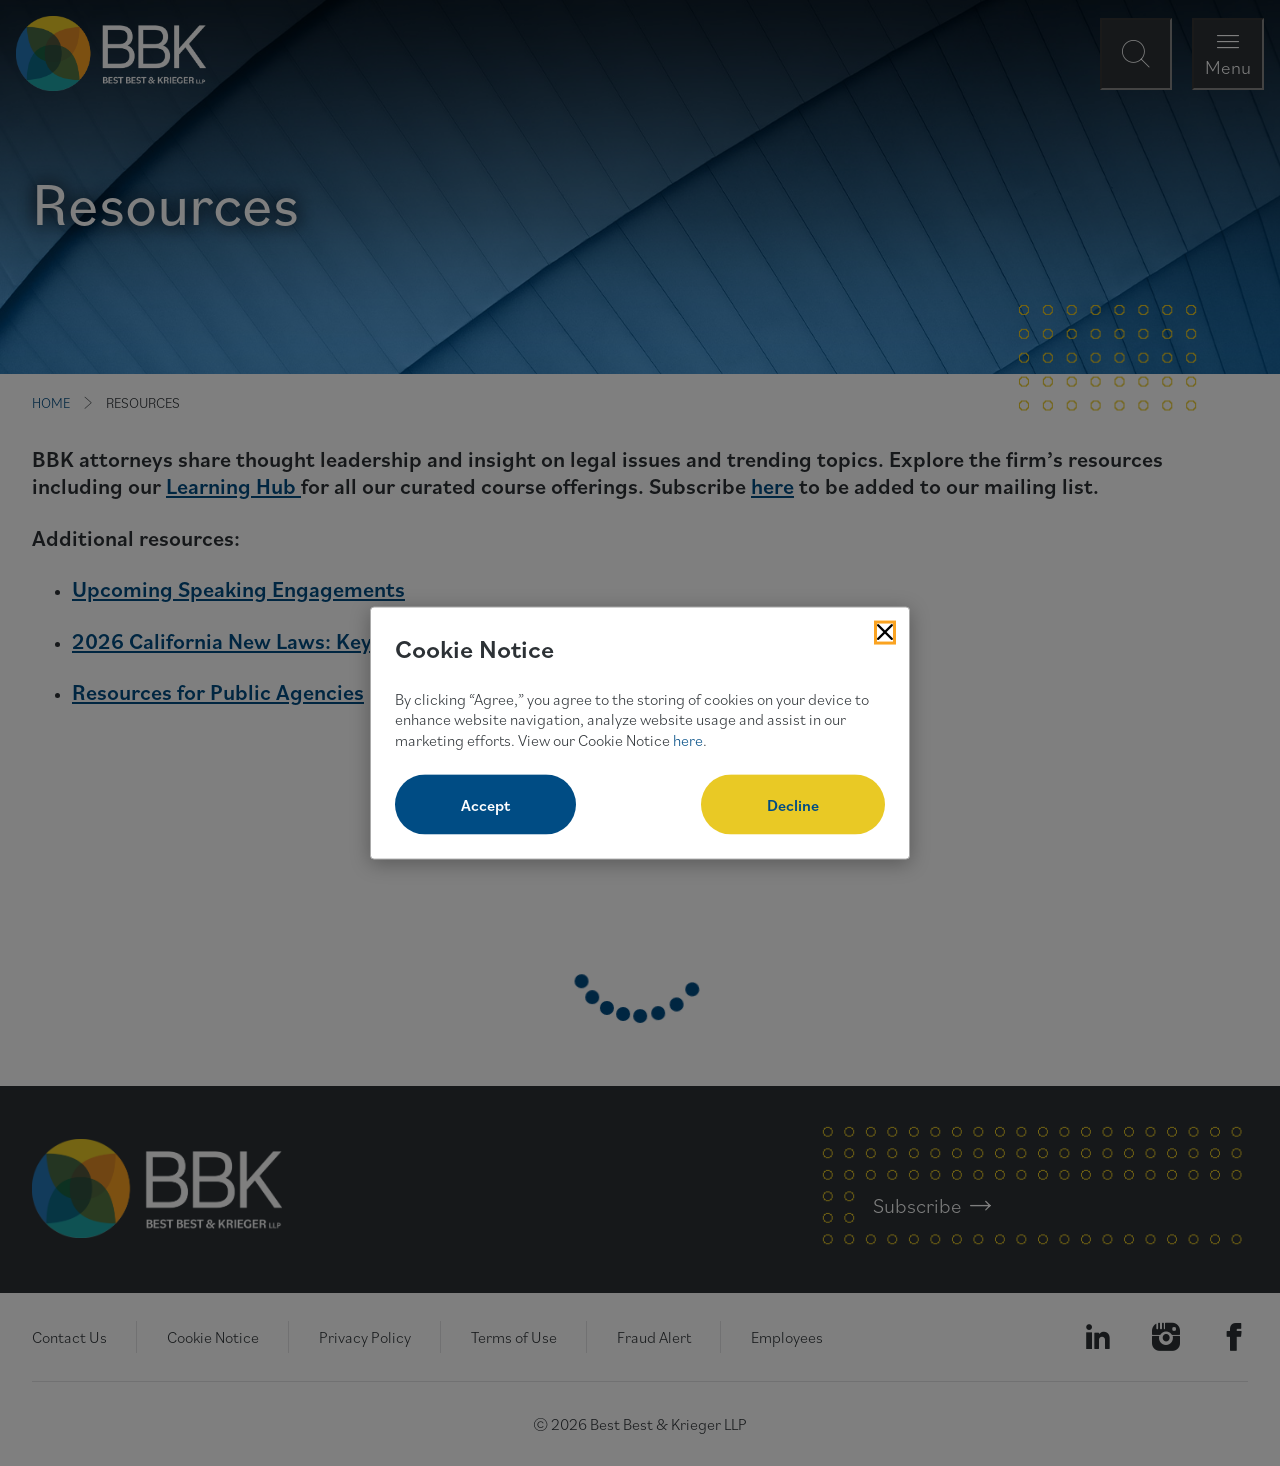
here (688, 740)
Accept (485, 804)
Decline (793, 804)
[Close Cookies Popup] (885, 633)
